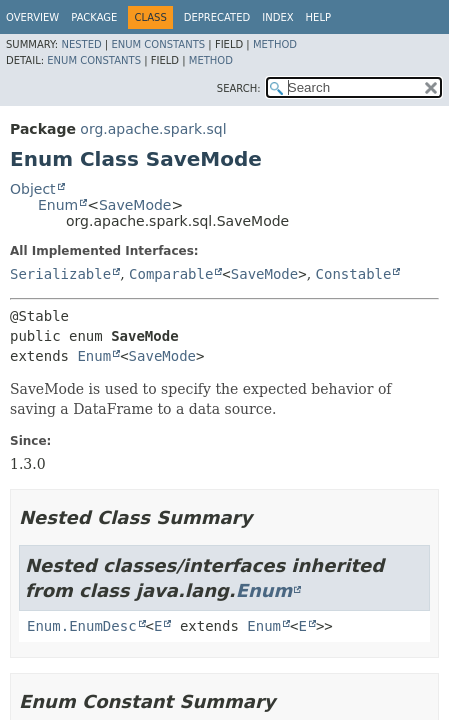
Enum (58, 205)
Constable (354, 274)
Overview (32, 17)
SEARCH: (239, 88)
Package (94, 17)
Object (33, 189)
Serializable (60, 274)
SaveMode (135, 205)
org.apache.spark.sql (153, 129)
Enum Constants (158, 44)
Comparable (171, 274)
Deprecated (217, 17)
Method (275, 44)
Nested (81, 44)
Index (277, 17)
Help (318, 17)
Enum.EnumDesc (82, 626)
